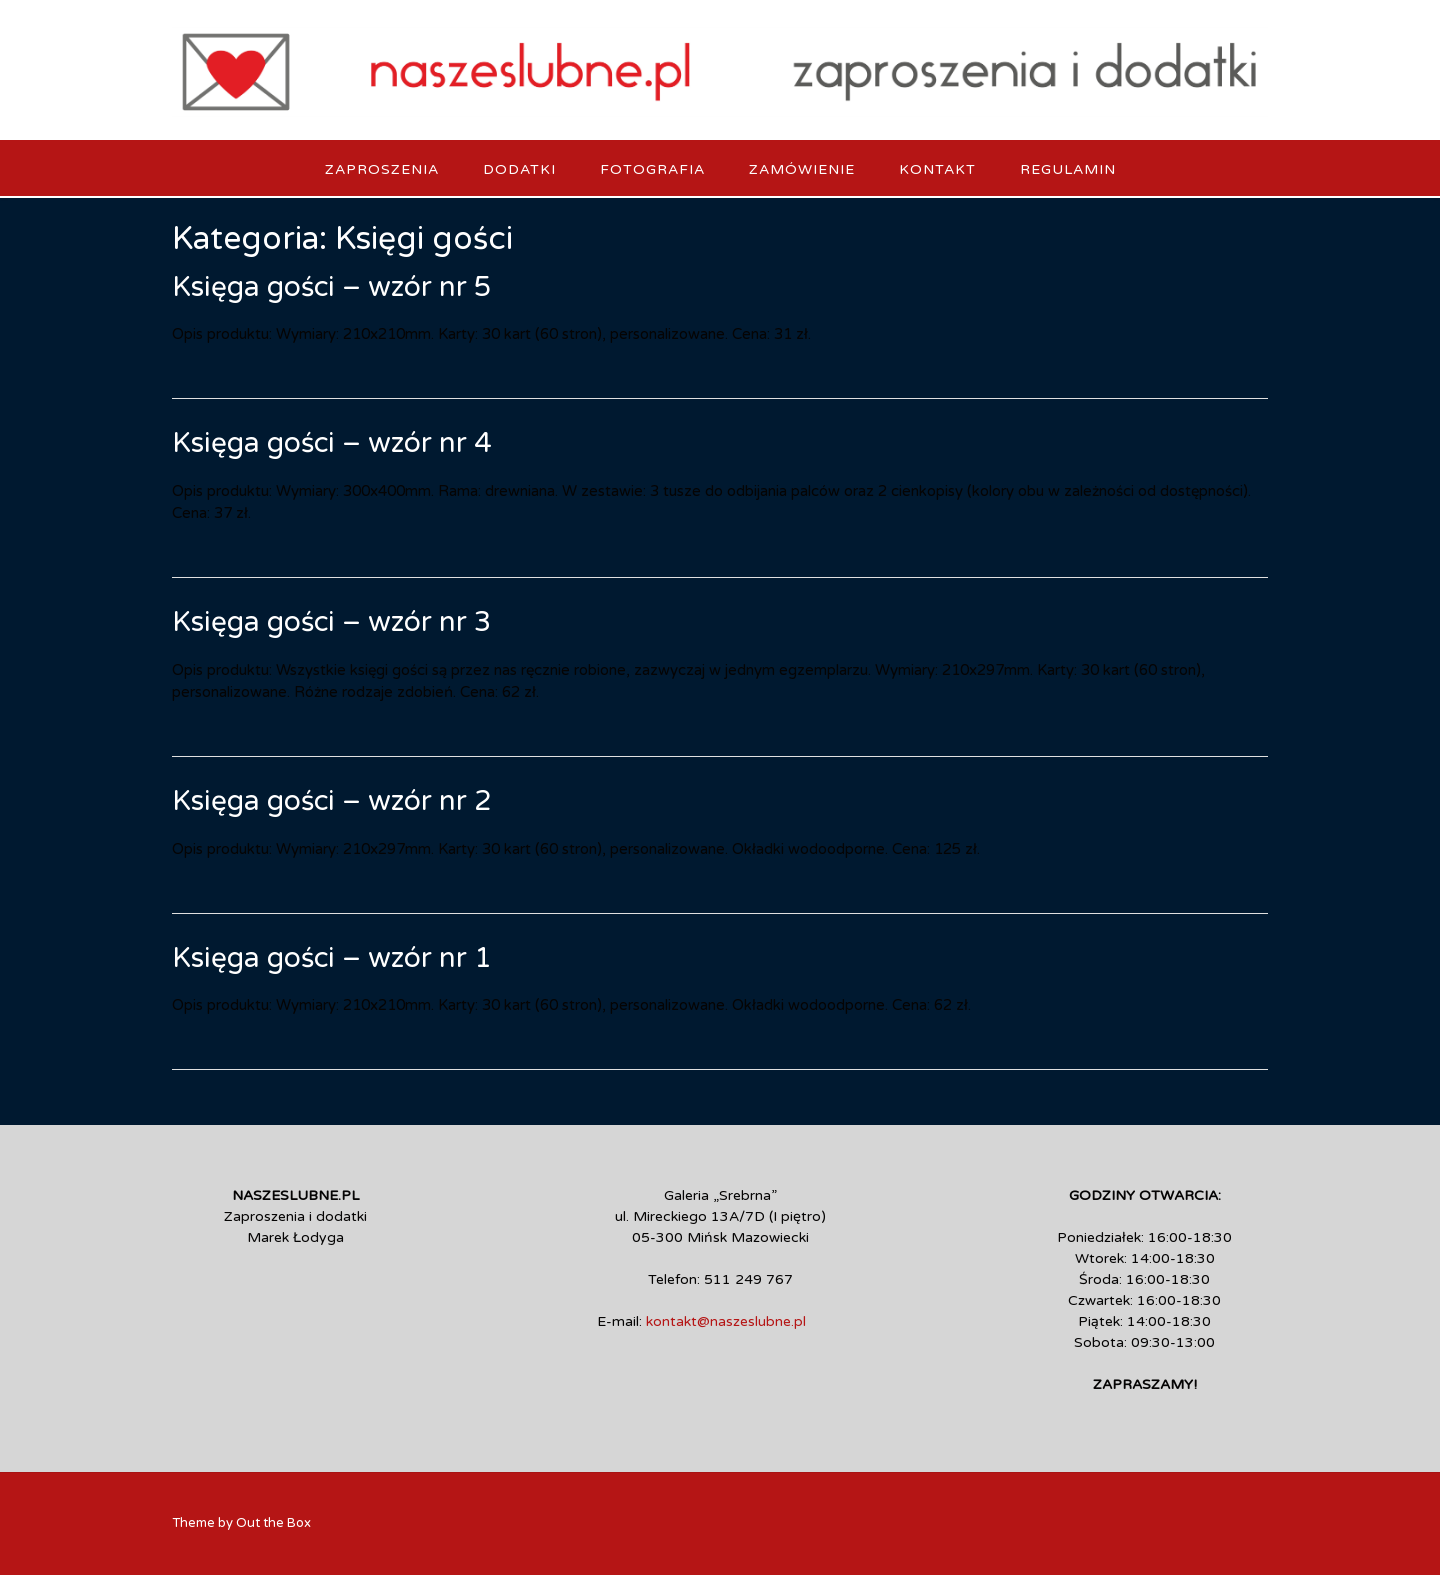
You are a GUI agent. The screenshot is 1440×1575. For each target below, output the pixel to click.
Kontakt (937, 169)
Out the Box (273, 1523)
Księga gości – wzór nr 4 (332, 443)
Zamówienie (802, 169)
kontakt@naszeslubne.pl (726, 1321)
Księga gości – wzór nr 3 (332, 622)
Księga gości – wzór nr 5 (332, 287)
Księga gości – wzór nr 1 (332, 958)
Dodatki (519, 169)
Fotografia (652, 169)
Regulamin (1068, 169)
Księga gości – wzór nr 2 (332, 801)
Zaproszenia (382, 169)
